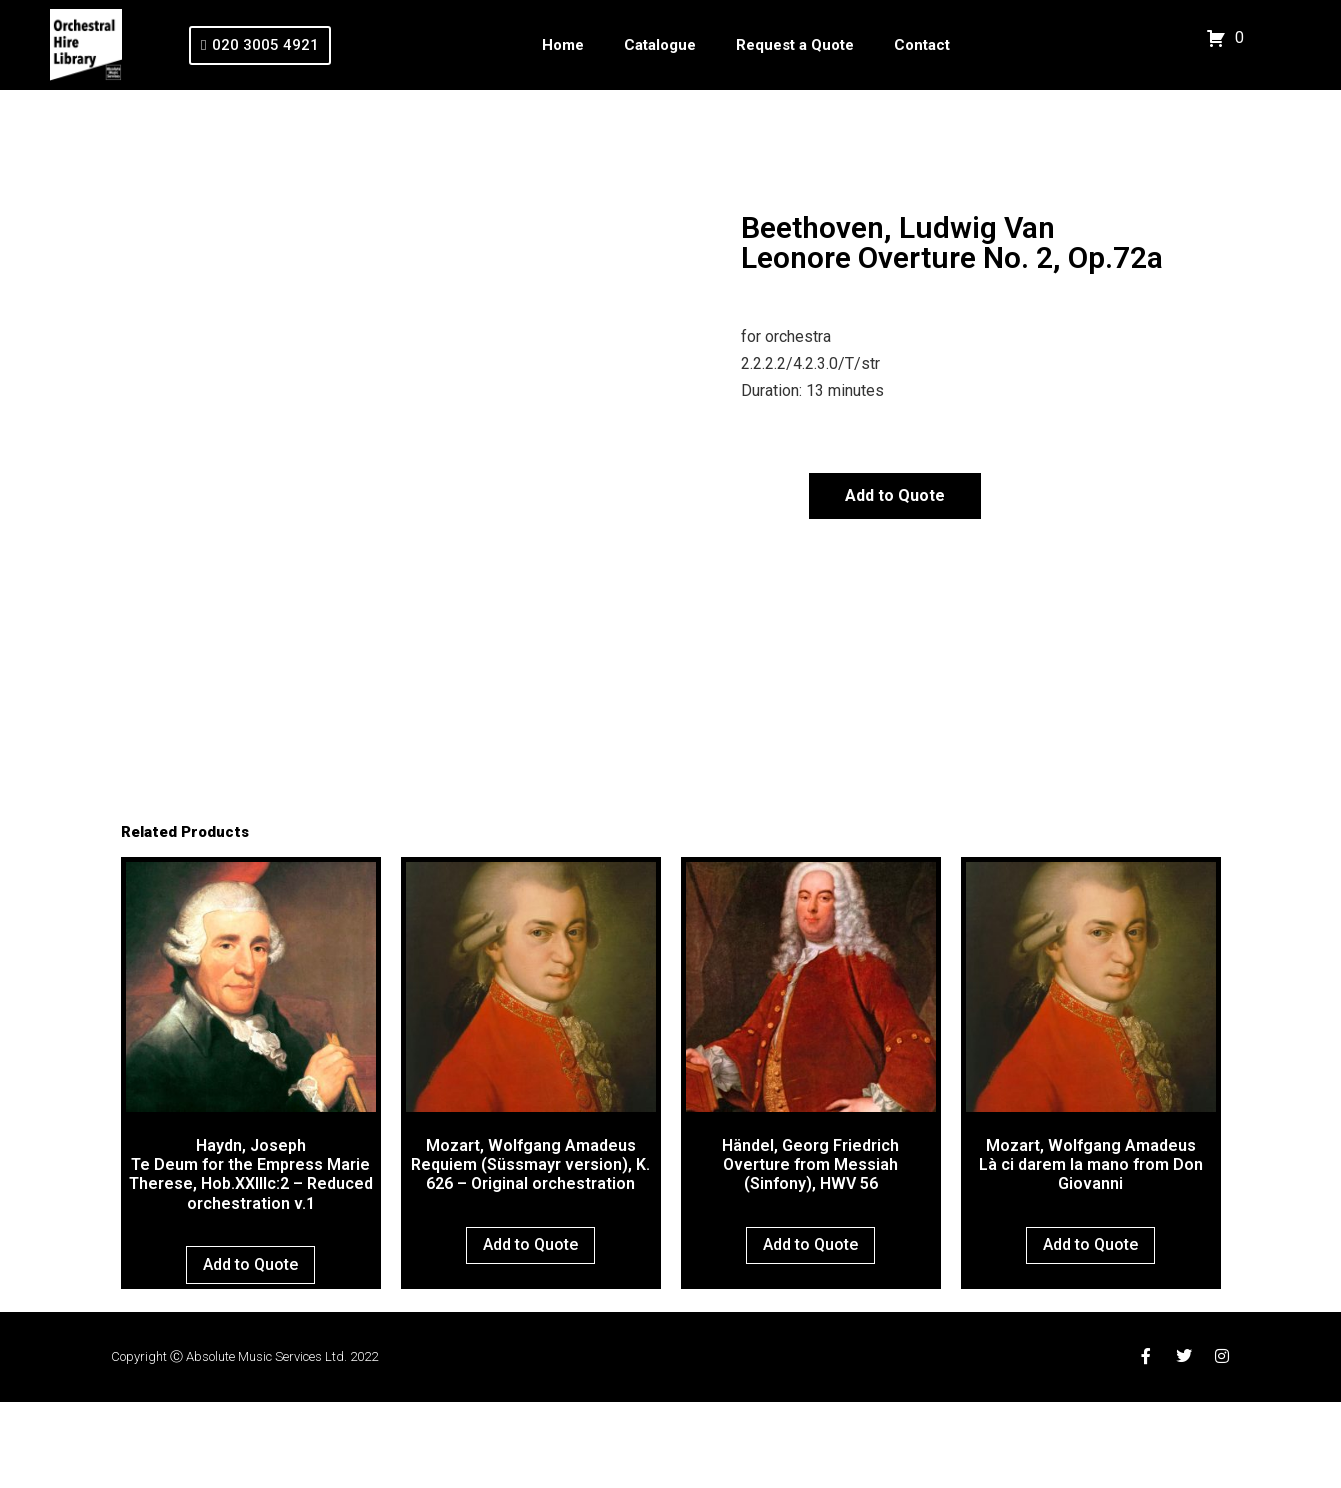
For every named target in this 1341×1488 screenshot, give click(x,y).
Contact (922, 45)
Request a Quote (795, 45)
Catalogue (660, 45)
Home (563, 45)
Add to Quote (895, 495)
